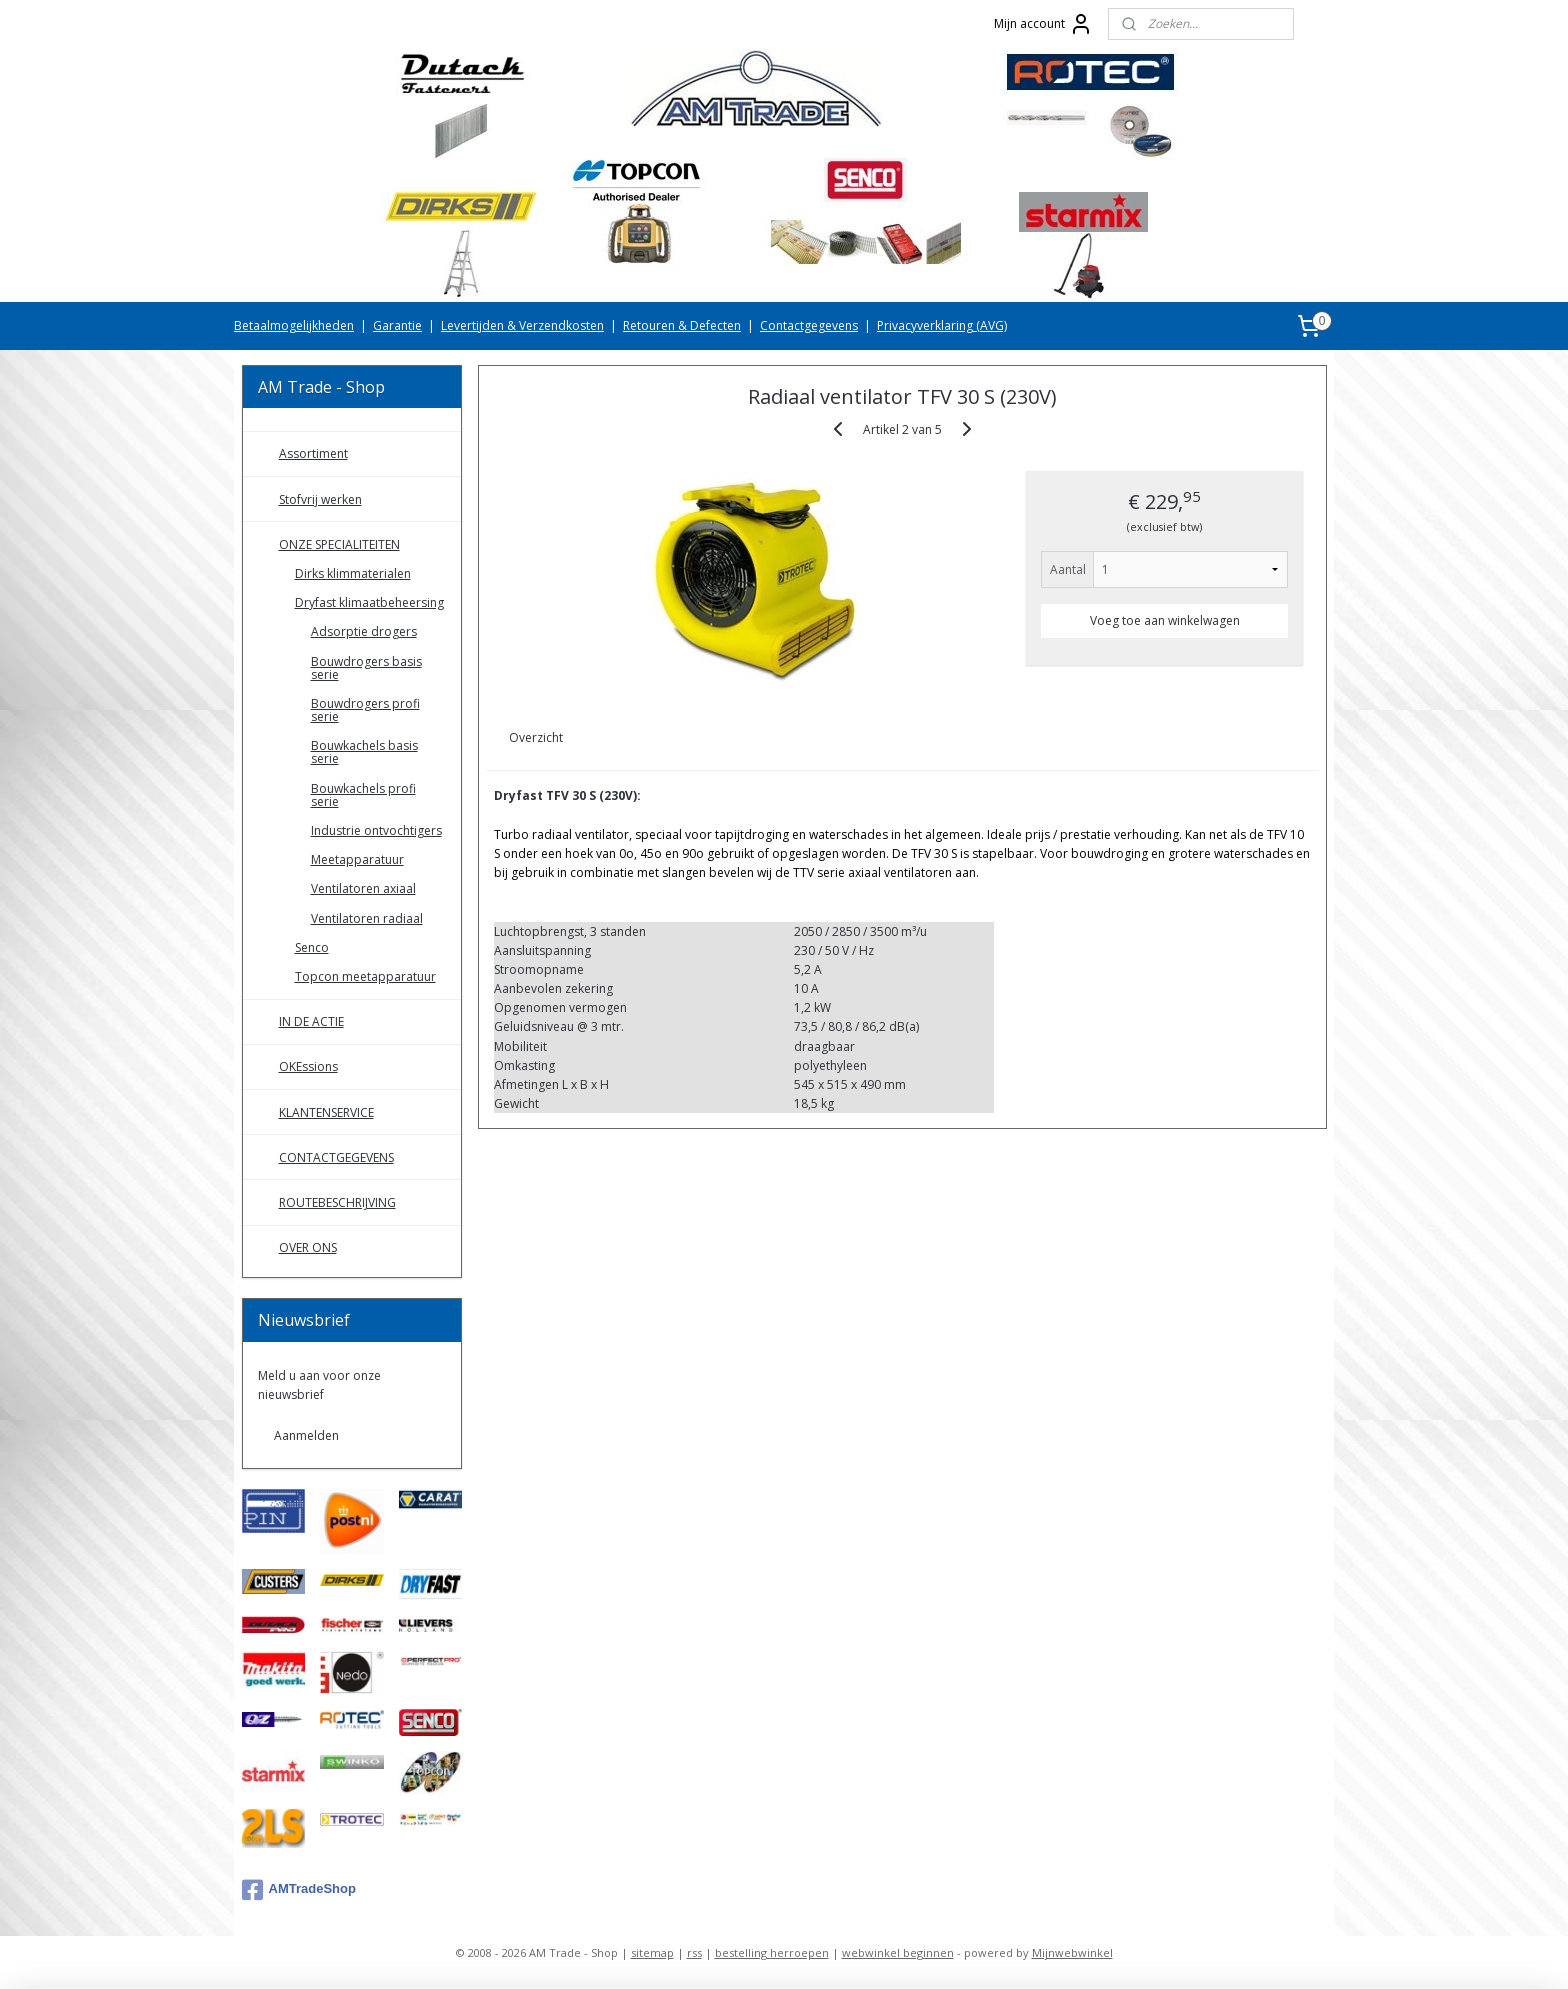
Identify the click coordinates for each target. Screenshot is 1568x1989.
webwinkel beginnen (898, 1952)
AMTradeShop (299, 1890)
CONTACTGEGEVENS (336, 1157)
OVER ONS (308, 1247)
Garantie (397, 325)
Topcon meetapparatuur (365, 976)
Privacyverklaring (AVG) (942, 325)
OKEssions (308, 1066)
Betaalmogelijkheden (294, 325)
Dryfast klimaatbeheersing (369, 602)
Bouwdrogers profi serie (365, 710)
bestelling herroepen (772, 1952)
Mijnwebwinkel (1072, 1952)
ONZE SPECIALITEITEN (339, 544)
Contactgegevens (809, 325)
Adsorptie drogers (364, 631)
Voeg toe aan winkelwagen (1165, 620)
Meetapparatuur (357, 859)
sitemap (652, 1952)
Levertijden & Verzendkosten (522, 325)
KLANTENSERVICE (326, 1112)
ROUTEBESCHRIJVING (337, 1202)
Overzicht (536, 737)
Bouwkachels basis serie (364, 752)
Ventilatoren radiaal (367, 918)
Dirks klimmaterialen (353, 573)
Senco (312, 947)
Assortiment (313, 453)
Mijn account (1043, 24)
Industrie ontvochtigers (376, 830)
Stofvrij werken (320, 499)
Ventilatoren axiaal (363, 888)
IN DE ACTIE (311, 1021)
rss (694, 1952)
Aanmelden (306, 1435)
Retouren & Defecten (682, 325)
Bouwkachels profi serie (363, 795)
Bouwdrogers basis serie (366, 668)
